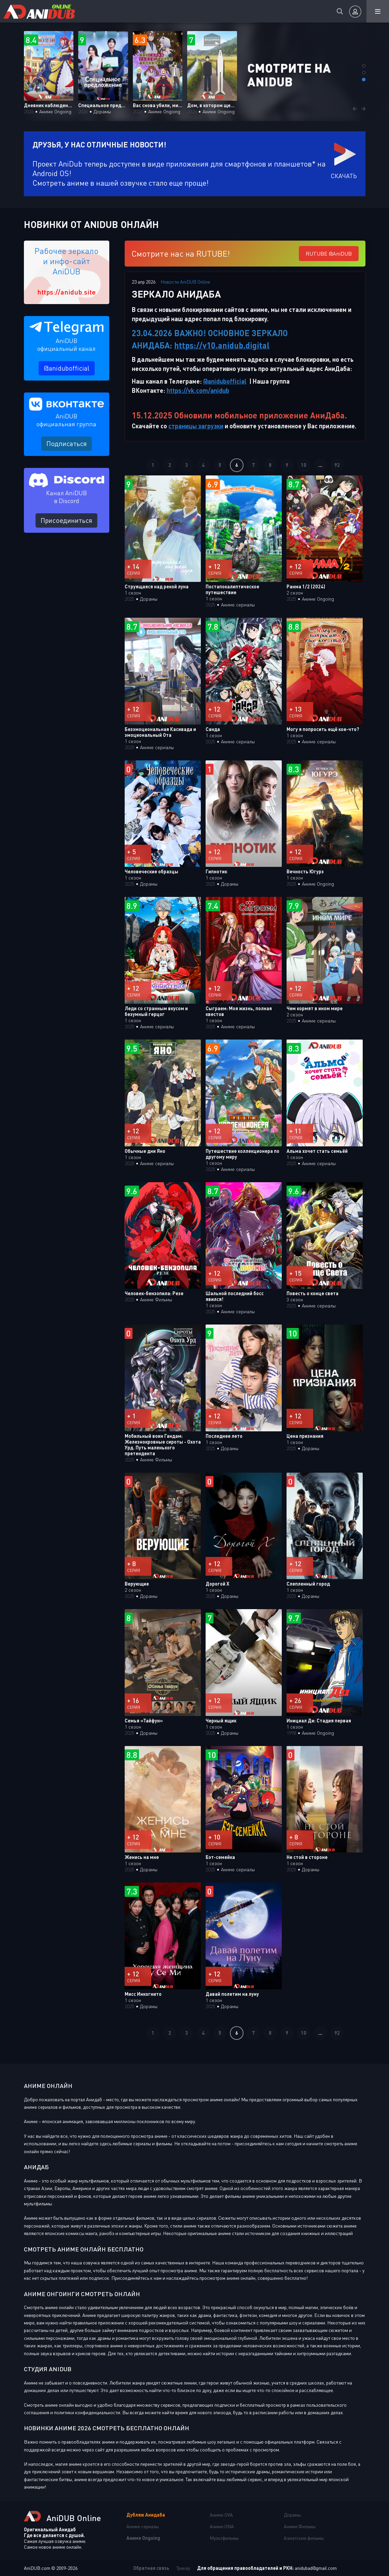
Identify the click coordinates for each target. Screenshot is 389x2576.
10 (303, 465)
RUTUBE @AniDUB (329, 253)
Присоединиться (66, 520)
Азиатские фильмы (304, 2538)
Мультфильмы (224, 2538)
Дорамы (292, 2515)
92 (337, 465)
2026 (28, 111)
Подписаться (66, 443)
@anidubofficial (66, 368)
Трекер (183, 2568)
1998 (291, 1733)
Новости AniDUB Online (185, 282)
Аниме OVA (221, 2515)
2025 (129, 599)
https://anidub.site (66, 292)
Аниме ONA (222, 2526)
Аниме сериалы (142, 2526)
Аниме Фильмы (300, 2526)
